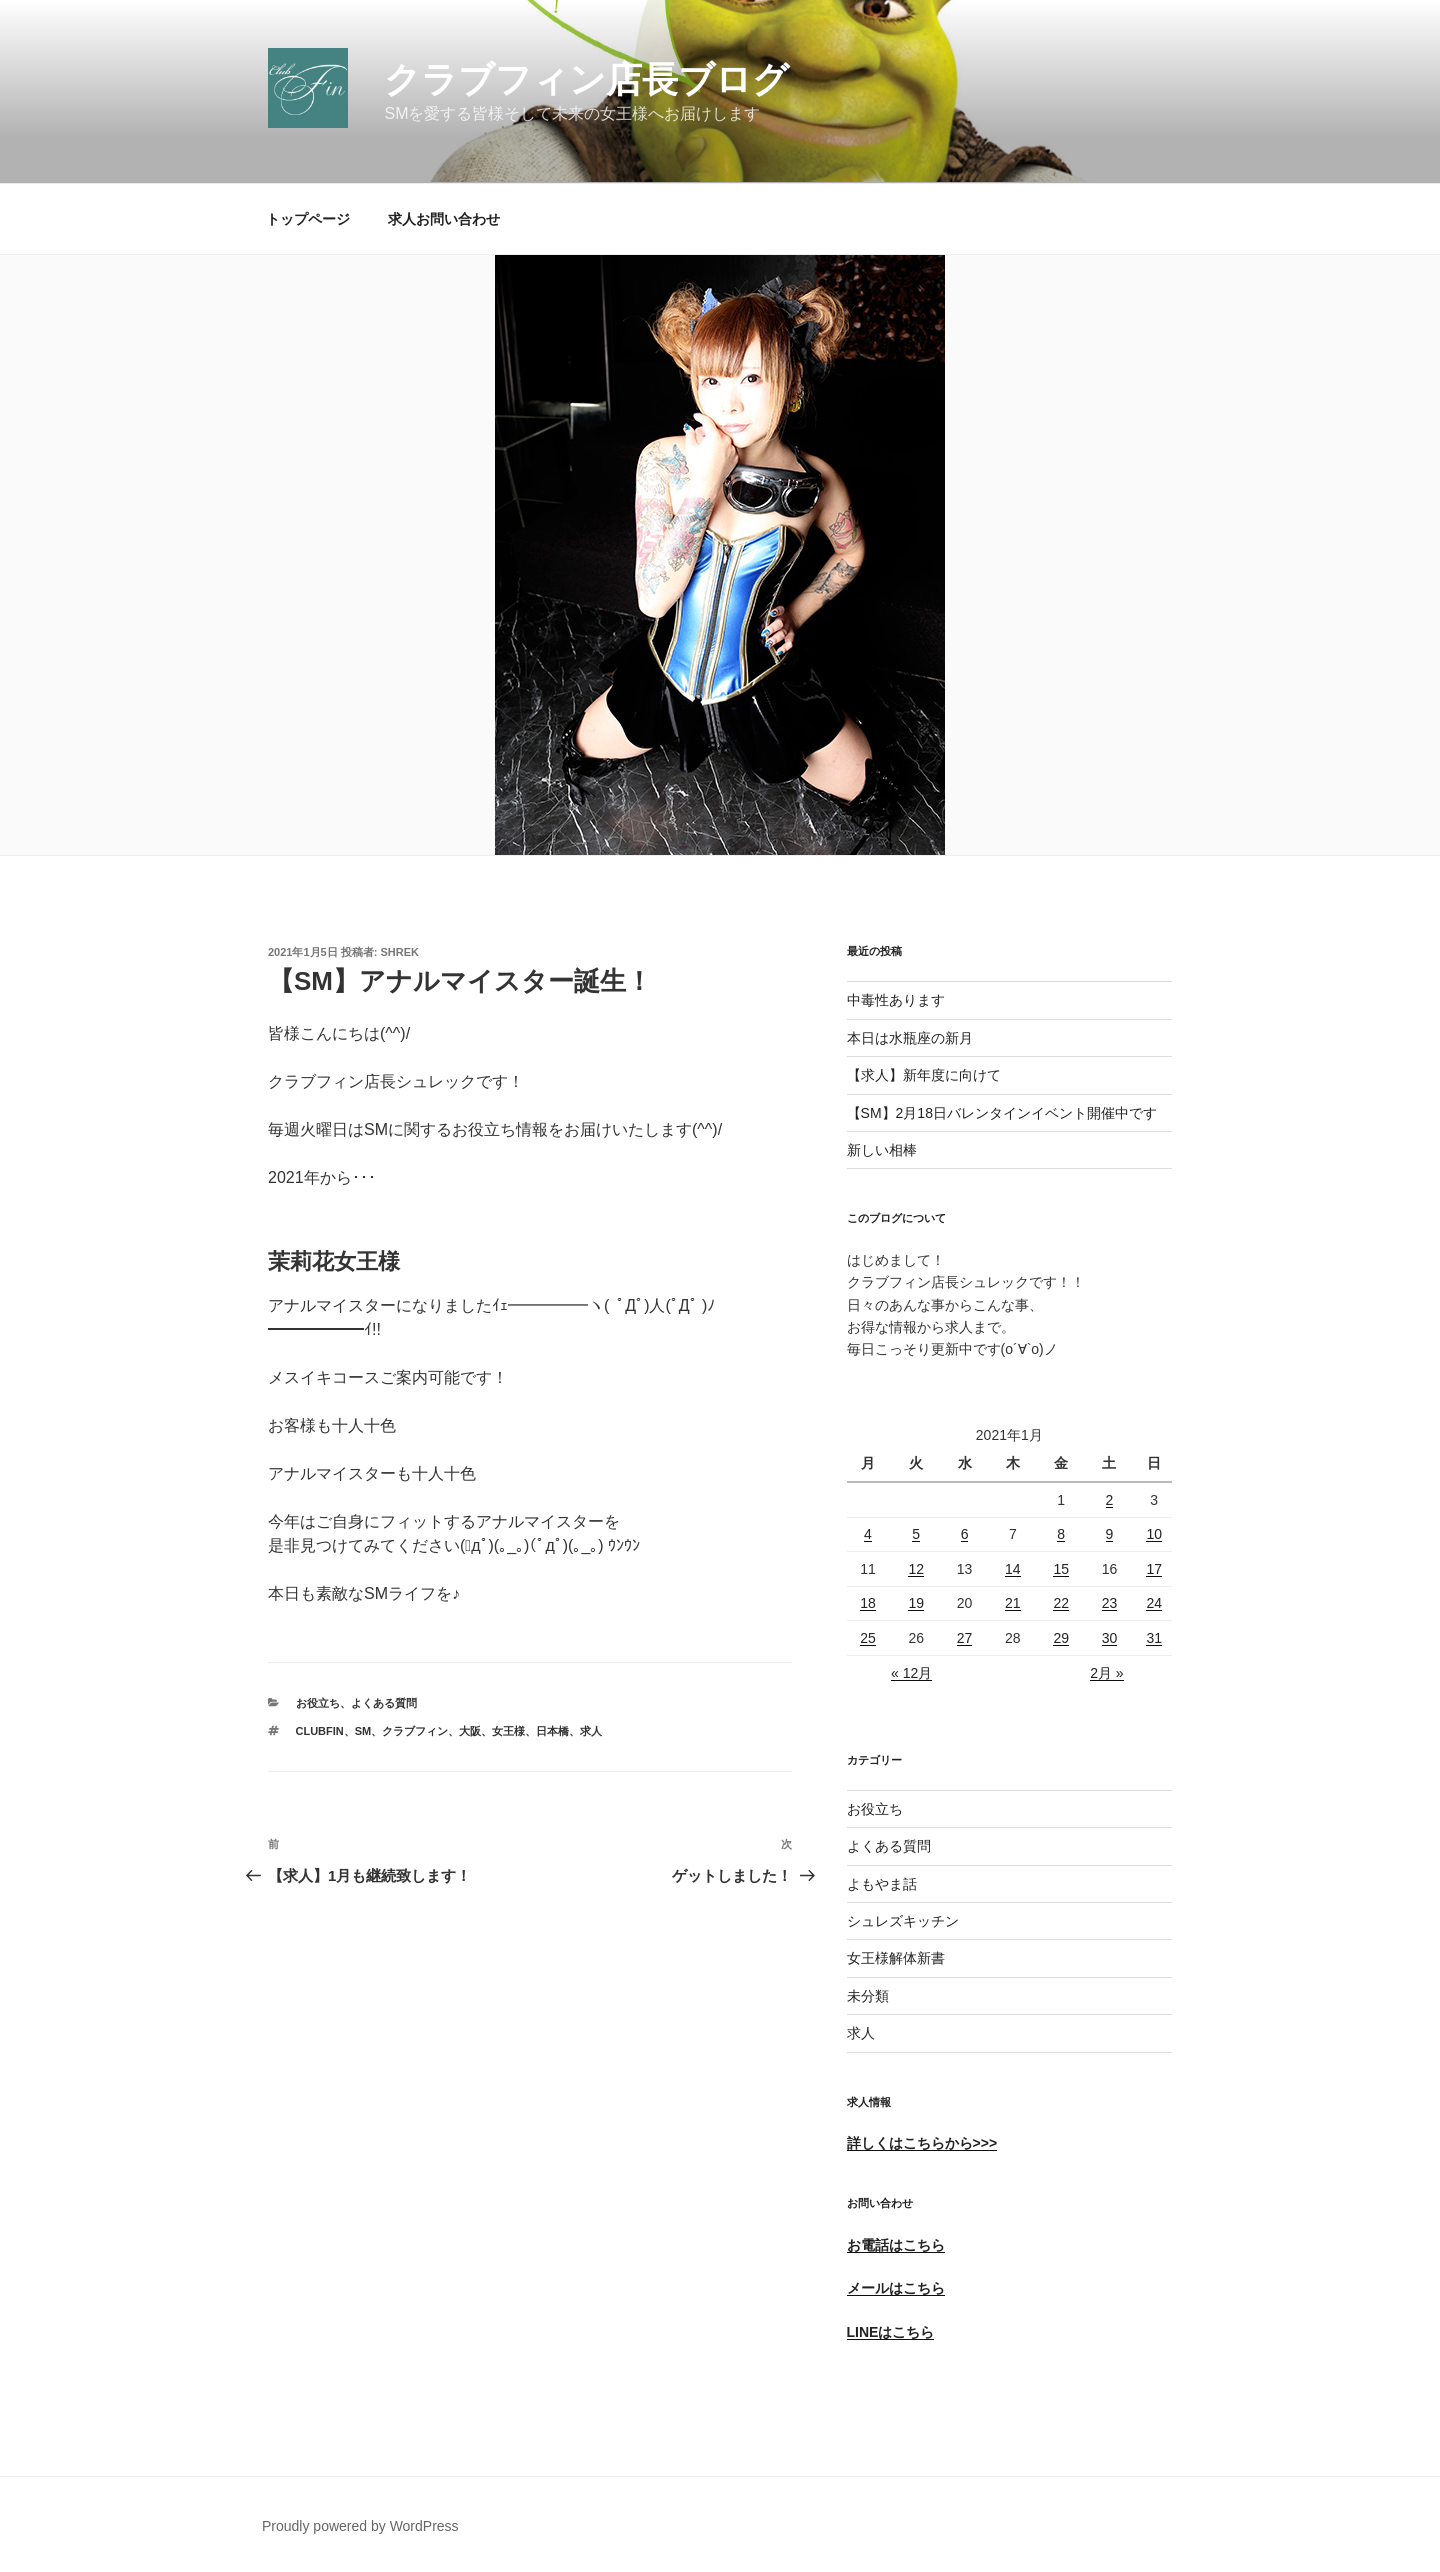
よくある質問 (384, 1703)
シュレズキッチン (903, 1921)
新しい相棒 (882, 1150)
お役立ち (318, 1703)
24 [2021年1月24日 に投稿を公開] (1154, 1603)
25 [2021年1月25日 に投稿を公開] (868, 1638)
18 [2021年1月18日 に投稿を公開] (868, 1603)
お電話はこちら (896, 2245)
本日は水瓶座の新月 (910, 1038)
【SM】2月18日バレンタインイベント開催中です (1002, 1113)
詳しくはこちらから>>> (922, 2143)
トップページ (308, 219)
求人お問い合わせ (444, 219)
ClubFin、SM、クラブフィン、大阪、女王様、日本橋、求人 (449, 1731)
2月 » (1106, 1673)
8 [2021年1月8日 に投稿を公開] (1061, 1534)
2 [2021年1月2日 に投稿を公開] (1110, 1500)
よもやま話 (882, 1884)
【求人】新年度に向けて (924, 1075)
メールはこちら (896, 2288)
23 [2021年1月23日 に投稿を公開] (1110, 1603)
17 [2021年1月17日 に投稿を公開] (1154, 1569)
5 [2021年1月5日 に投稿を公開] (916, 1534)
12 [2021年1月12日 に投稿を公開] (916, 1569)
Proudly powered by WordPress (360, 2526)
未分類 (868, 1996)
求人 (861, 2033)
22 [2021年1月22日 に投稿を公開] (1061, 1603)
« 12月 (911, 1673)
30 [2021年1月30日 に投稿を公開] (1110, 1638)
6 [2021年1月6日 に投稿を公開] (965, 1534)
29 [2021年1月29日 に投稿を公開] (1061, 1638)
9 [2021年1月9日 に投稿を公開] (1110, 1534)
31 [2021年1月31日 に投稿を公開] (1154, 1638)
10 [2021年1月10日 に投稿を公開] (1154, 1534)
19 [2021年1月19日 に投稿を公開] (916, 1603)
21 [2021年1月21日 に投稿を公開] (1013, 1603)
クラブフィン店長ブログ (586, 79)
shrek (400, 952)
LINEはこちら (891, 2332)
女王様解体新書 (896, 1958)
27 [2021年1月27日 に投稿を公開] (965, 1638)
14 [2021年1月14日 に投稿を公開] (1013, 1569)
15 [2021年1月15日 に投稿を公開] (1061, 1569)
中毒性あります (896, 1000)
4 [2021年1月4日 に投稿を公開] (868, 1534)
